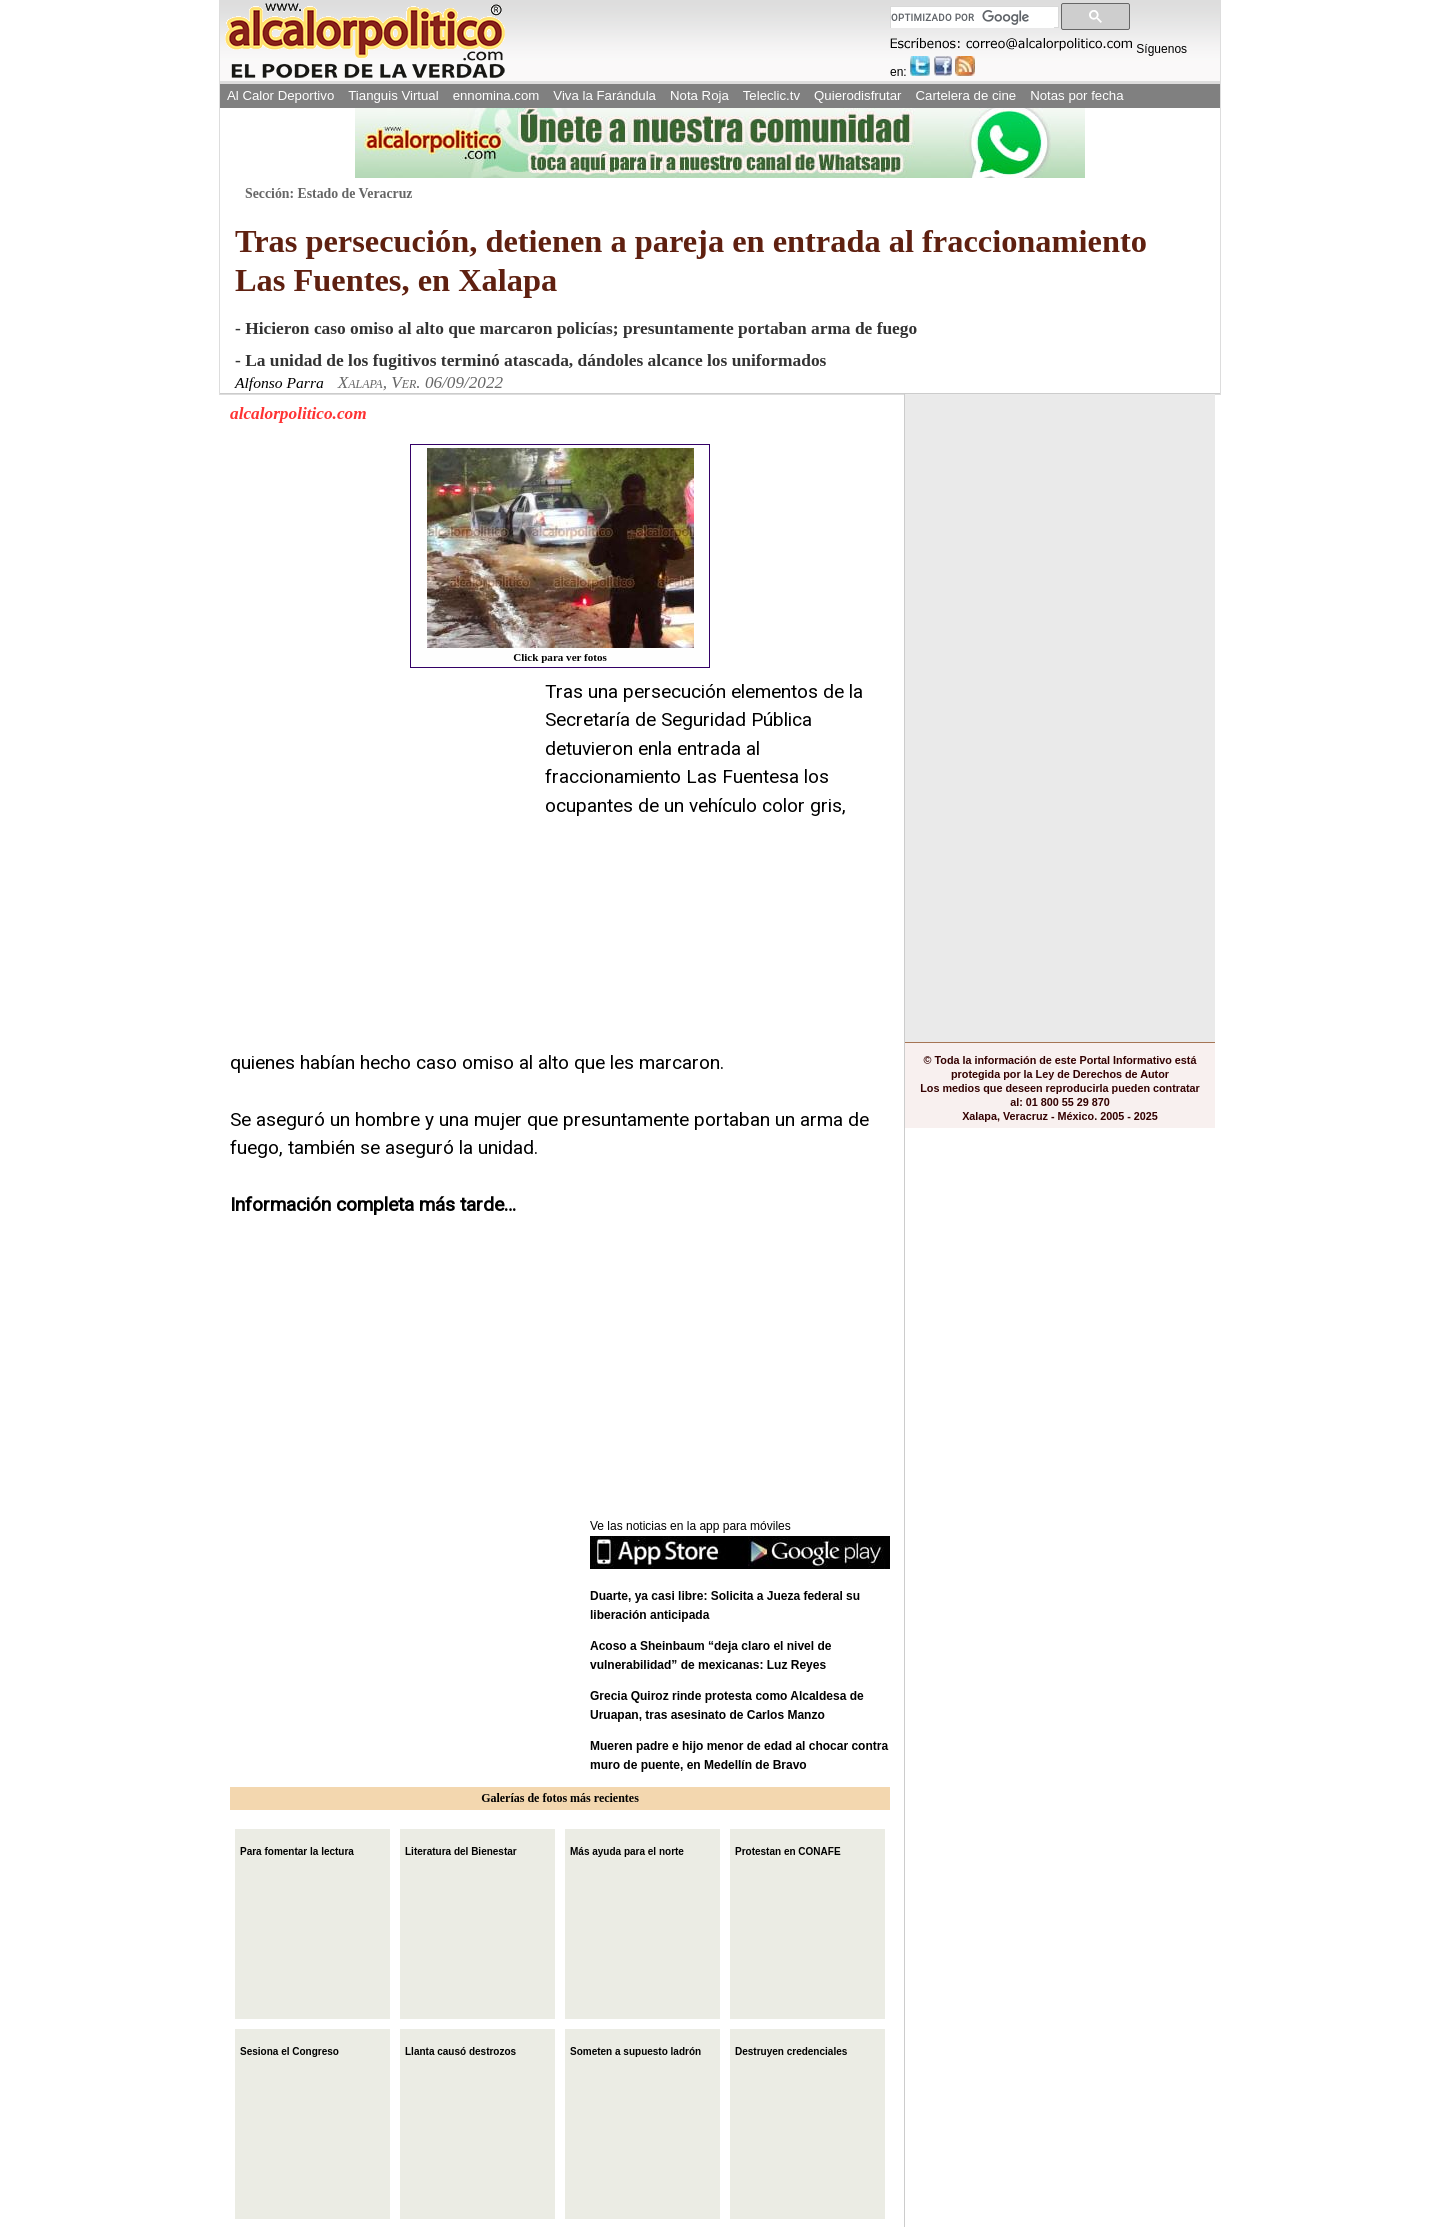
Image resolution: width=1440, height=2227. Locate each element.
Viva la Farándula (604, 95)
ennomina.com (496, 95)
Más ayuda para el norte (627, 1849)
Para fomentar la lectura (297, 1849)
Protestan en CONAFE (788, 1849)
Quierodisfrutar (857, 95)
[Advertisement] (380, 803)
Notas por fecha (1076, 95)
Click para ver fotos (560, 555)
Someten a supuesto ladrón (635, 2049)
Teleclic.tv (771, 95)
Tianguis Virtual (393, 95)
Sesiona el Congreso (289, 2049)
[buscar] (972, 17)
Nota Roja (699, 95)
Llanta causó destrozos (460, 2049)
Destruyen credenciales (791, 2049)
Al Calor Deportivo (280, 95)
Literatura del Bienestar (461, 1849)
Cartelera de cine (966, 95)
